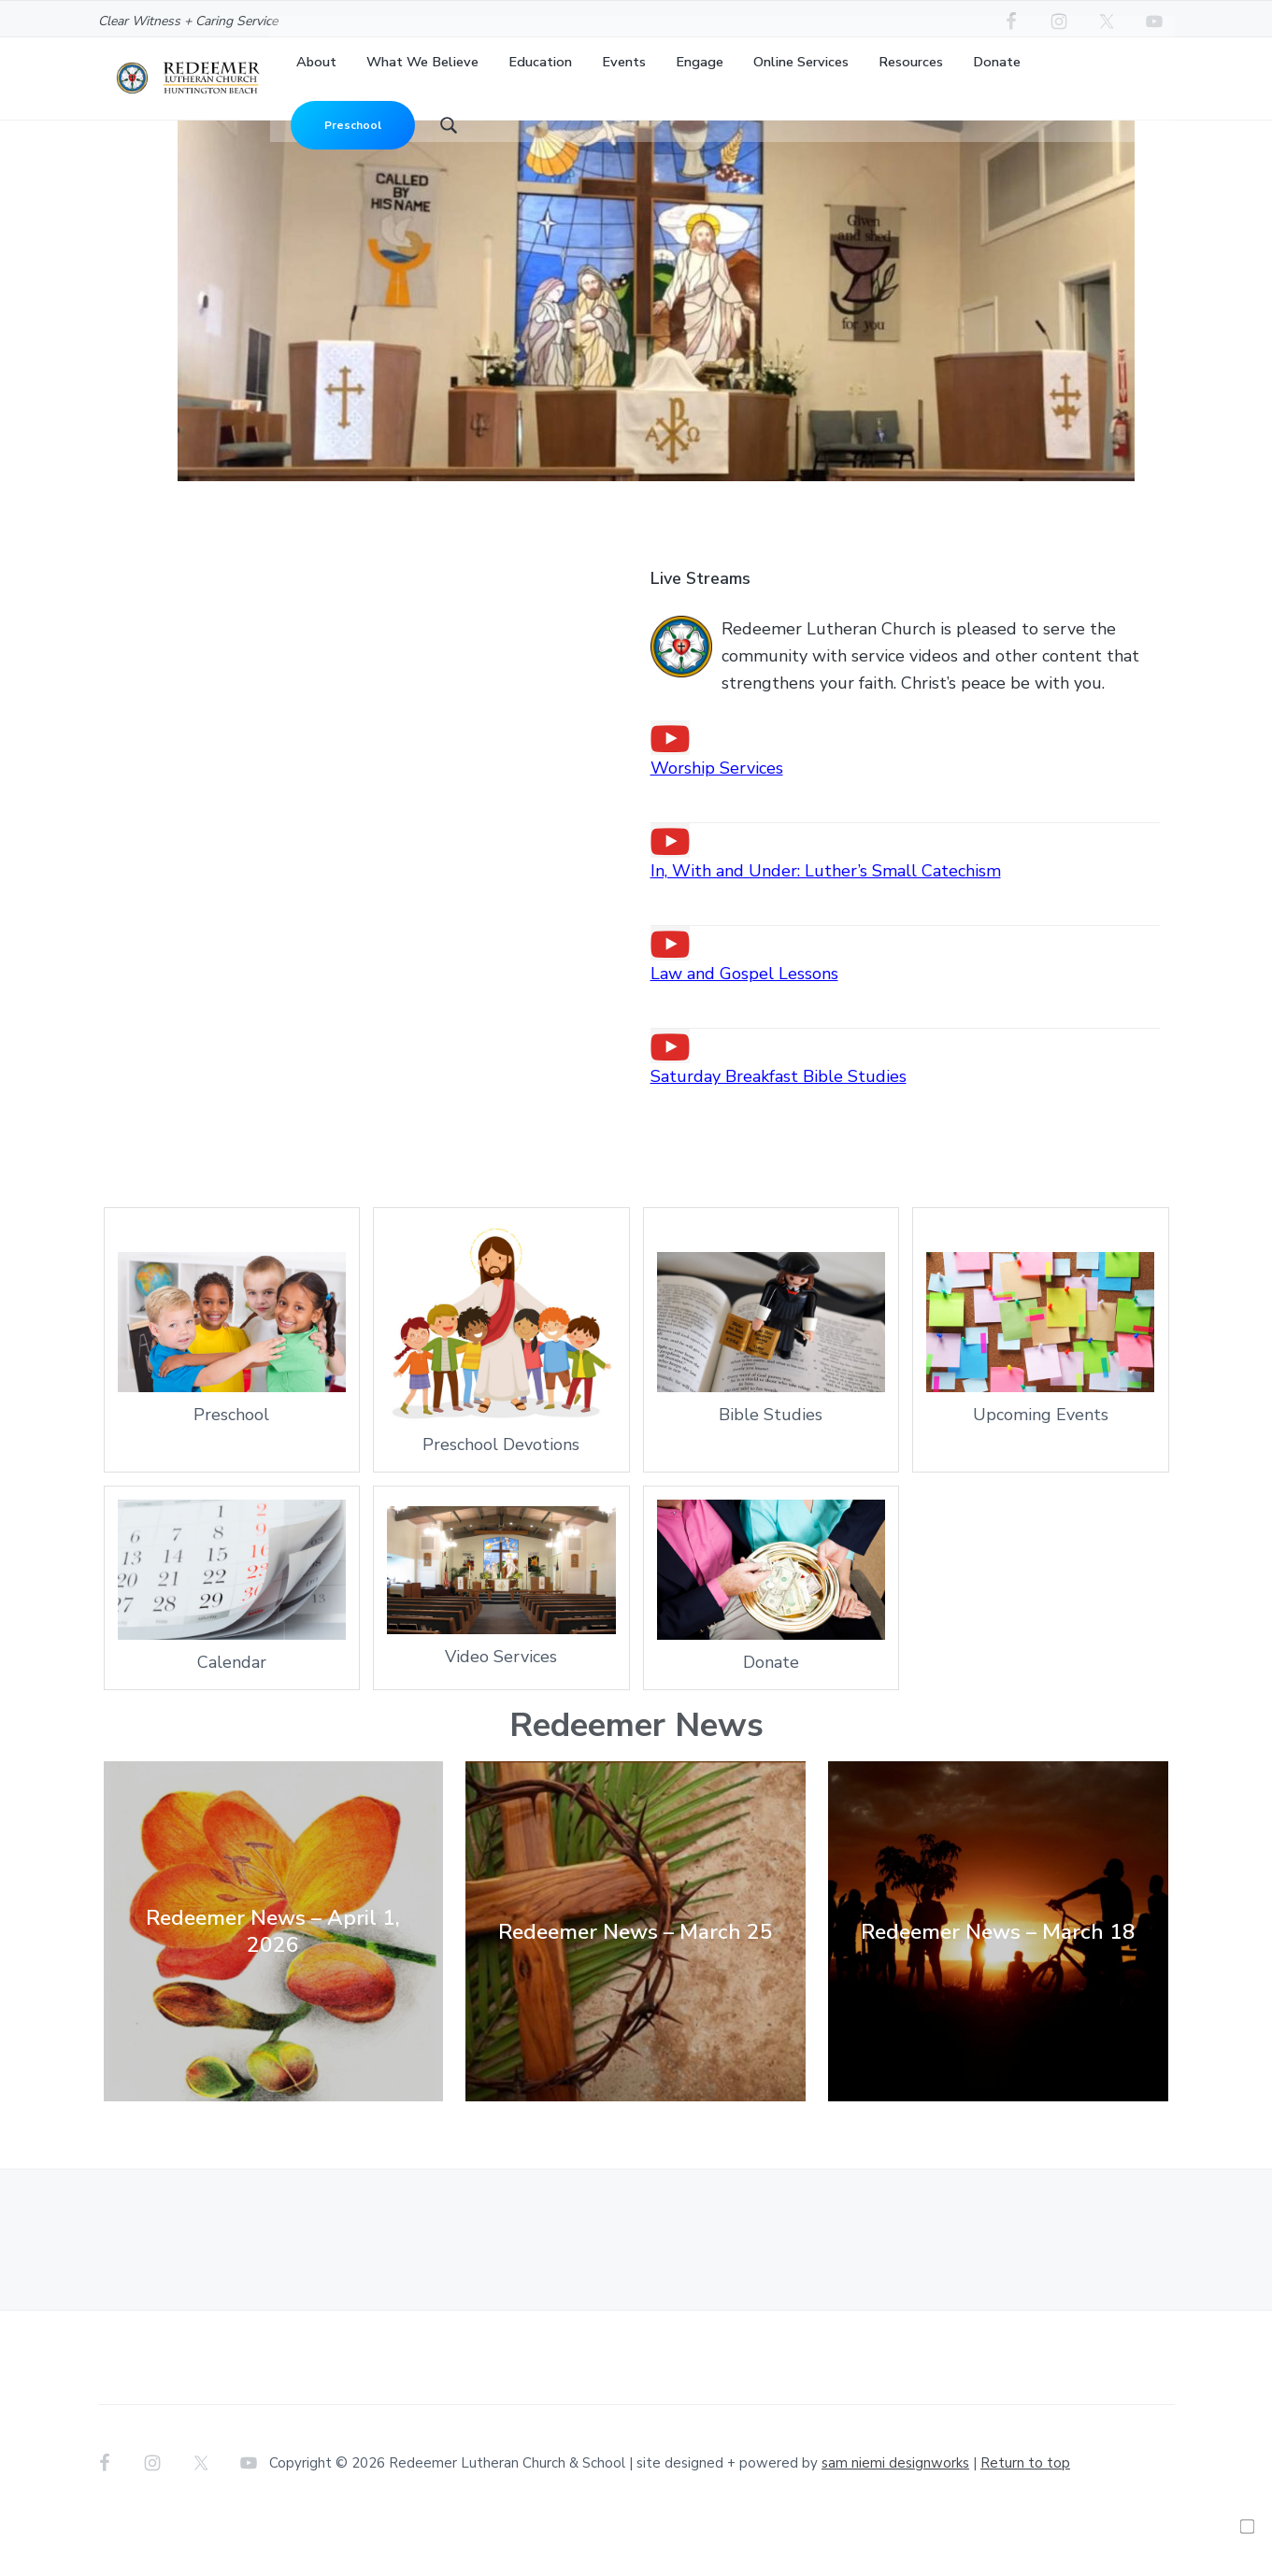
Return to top (1025, 2518)
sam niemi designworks (895, 2518)
